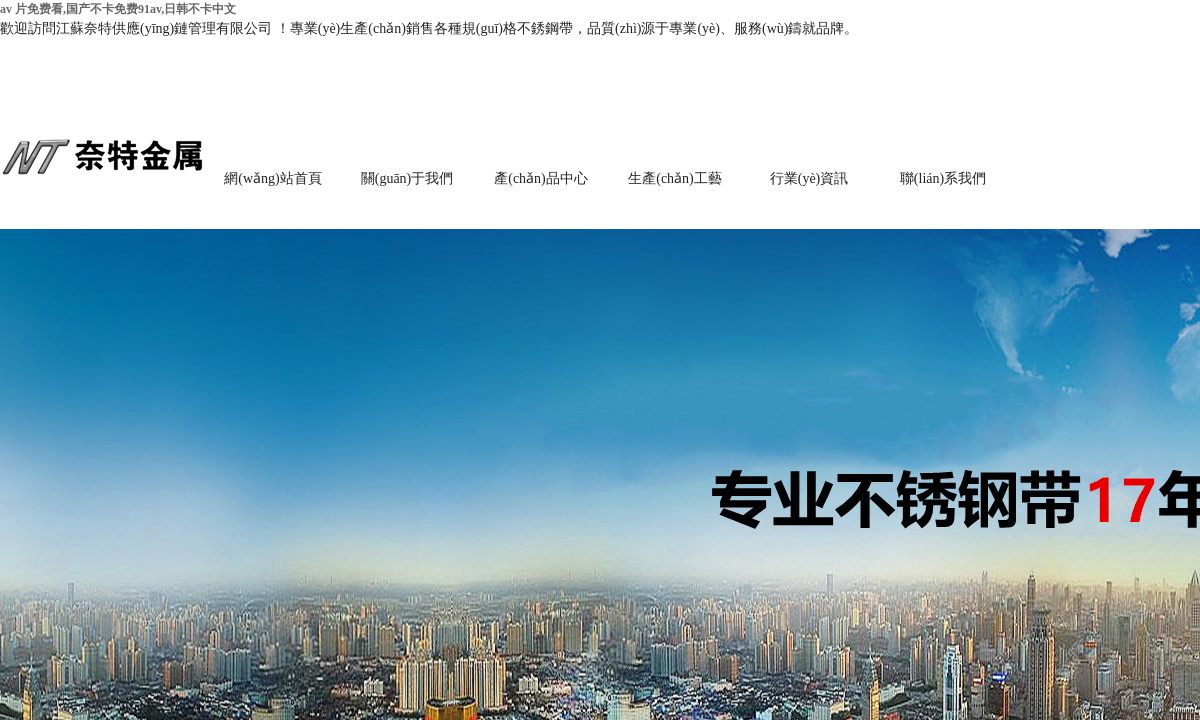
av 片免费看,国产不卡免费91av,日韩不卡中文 (118, 9)
